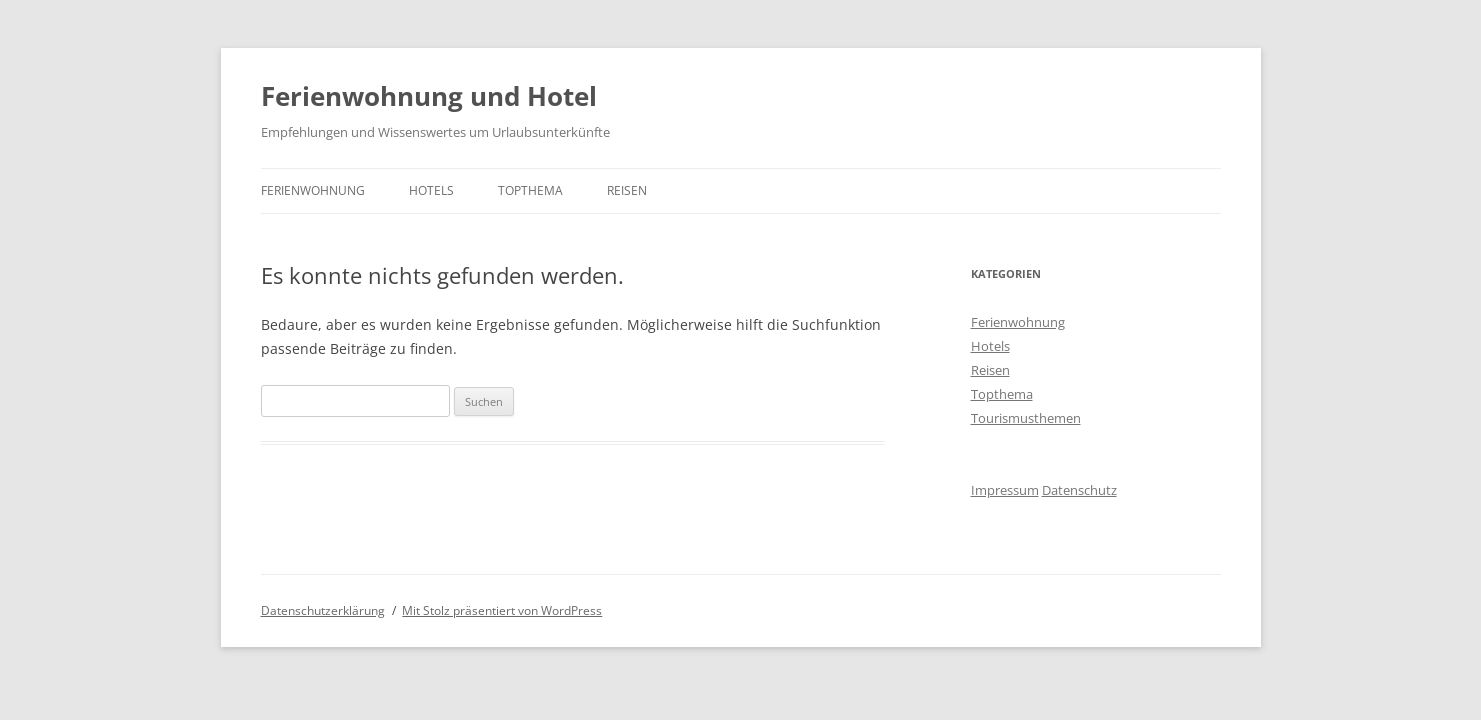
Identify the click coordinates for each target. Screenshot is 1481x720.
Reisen (627, 190)
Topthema (530, 190)
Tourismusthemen (1026, 418)
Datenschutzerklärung (323, 610)
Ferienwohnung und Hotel (429, 96)
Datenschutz (1079, 490)
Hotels (431, 190)
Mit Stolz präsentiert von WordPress (502, 610)
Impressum (1005, 490)
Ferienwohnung (313, 190)
